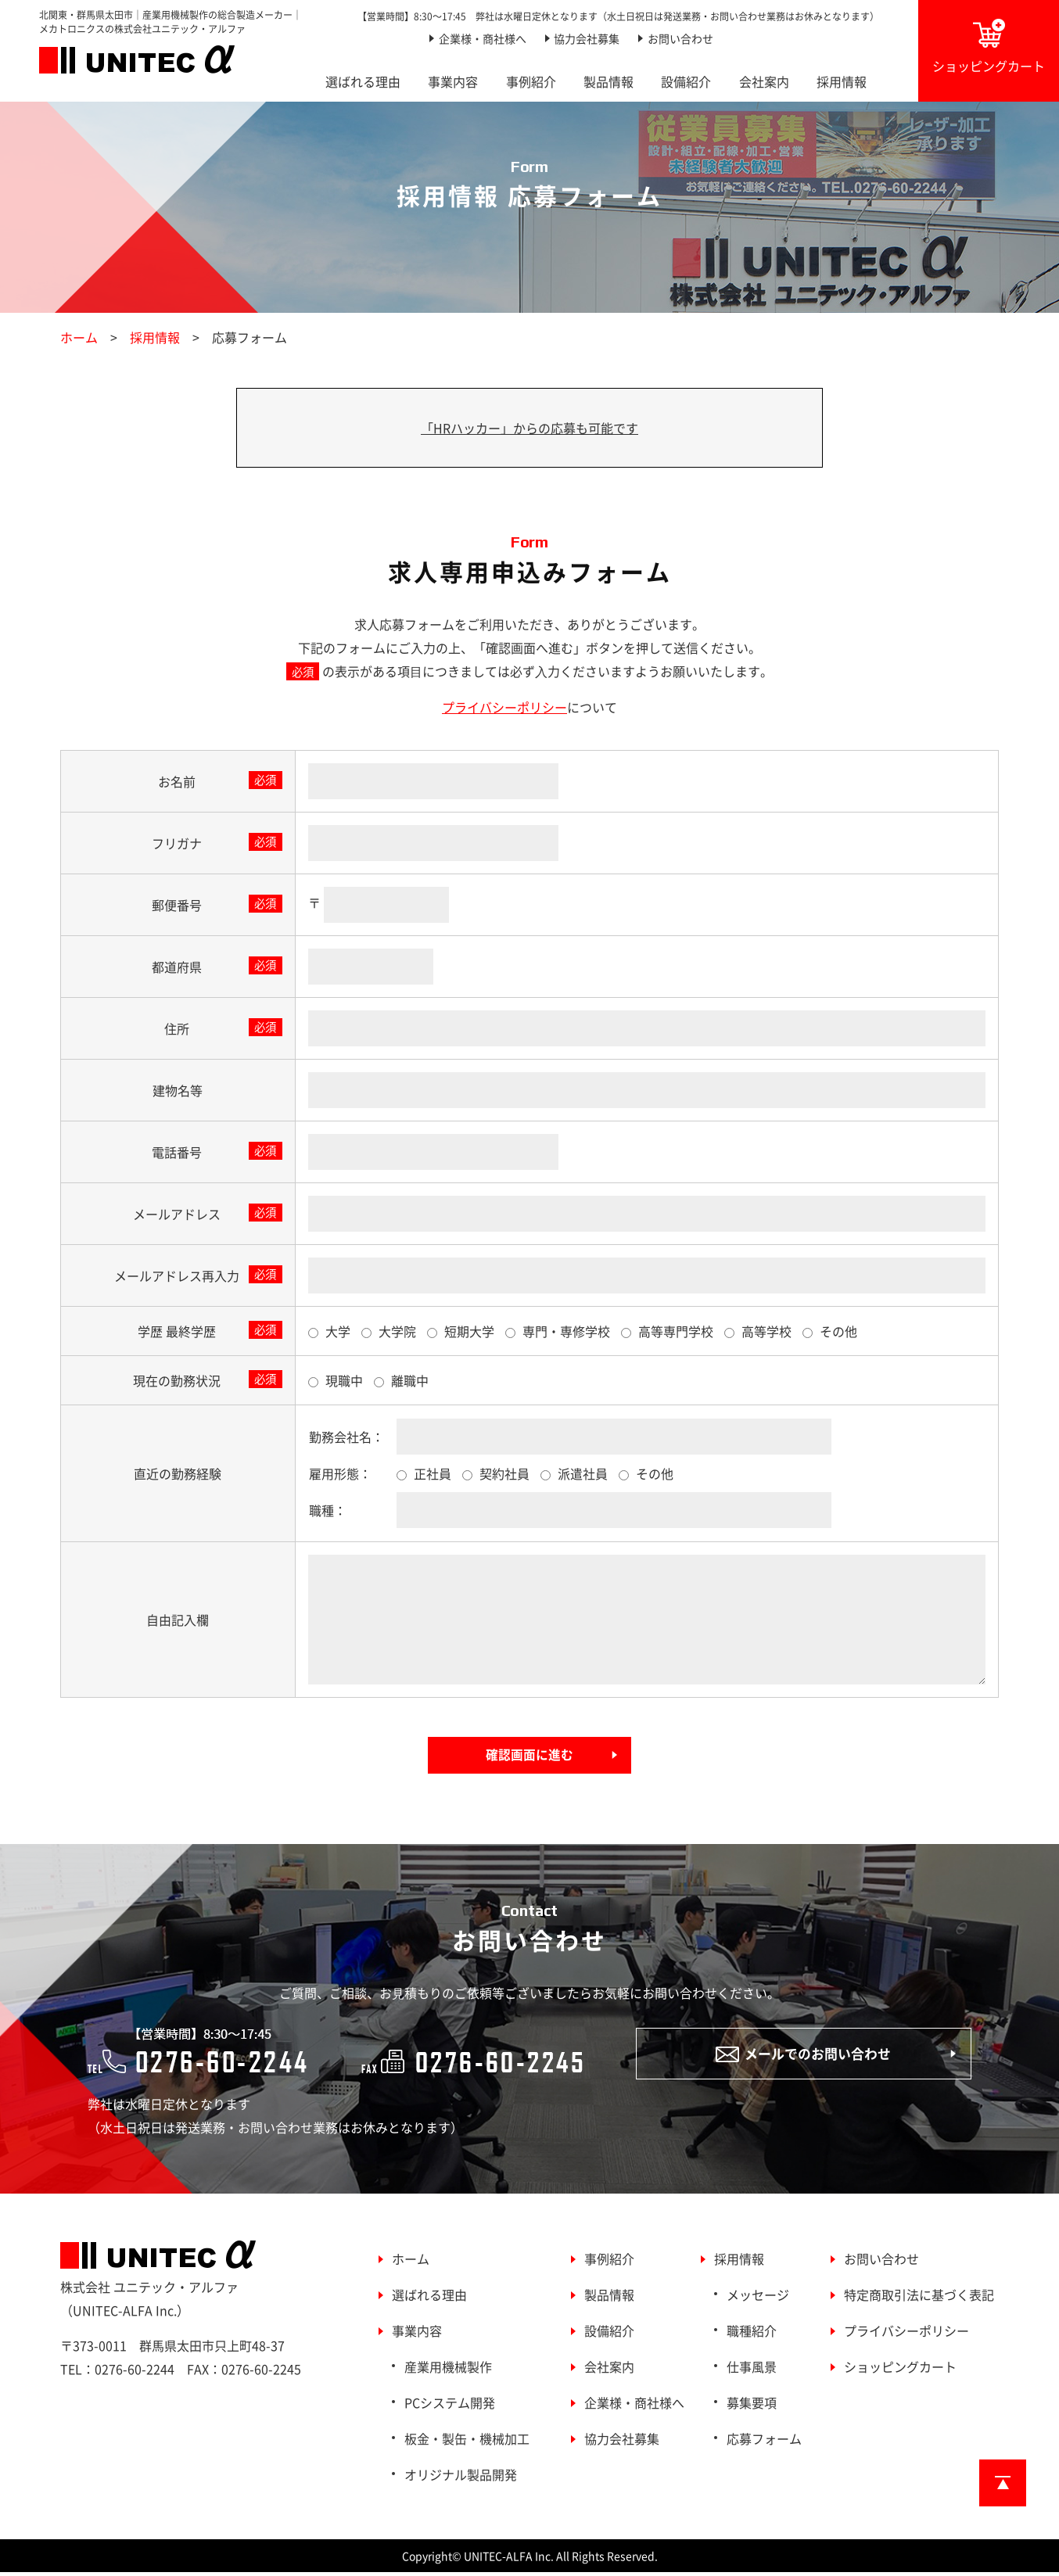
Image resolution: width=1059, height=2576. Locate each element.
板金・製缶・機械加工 (467, 2442)
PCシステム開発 (449, 2406)
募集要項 (752, 2406)
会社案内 (764, 81)
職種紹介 (752, 2334)
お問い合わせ (680, 38)
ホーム (79, 337)
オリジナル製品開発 (460, 2478)
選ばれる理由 (362, 81)
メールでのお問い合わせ (804, 2055)
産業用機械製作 (448, 2370)
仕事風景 (752, 2370)
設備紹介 (686, 81)
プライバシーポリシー (504, 707)
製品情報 (608, 81)
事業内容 (453, 81)
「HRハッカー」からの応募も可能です (529, 427)
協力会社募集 (586, 38)
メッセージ (758, 2298)
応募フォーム (764, 2442)
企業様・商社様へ (482, 38)
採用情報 (842, 81)
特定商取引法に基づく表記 (919, 2298)
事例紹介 (531, 81)
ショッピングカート (988, 47)
